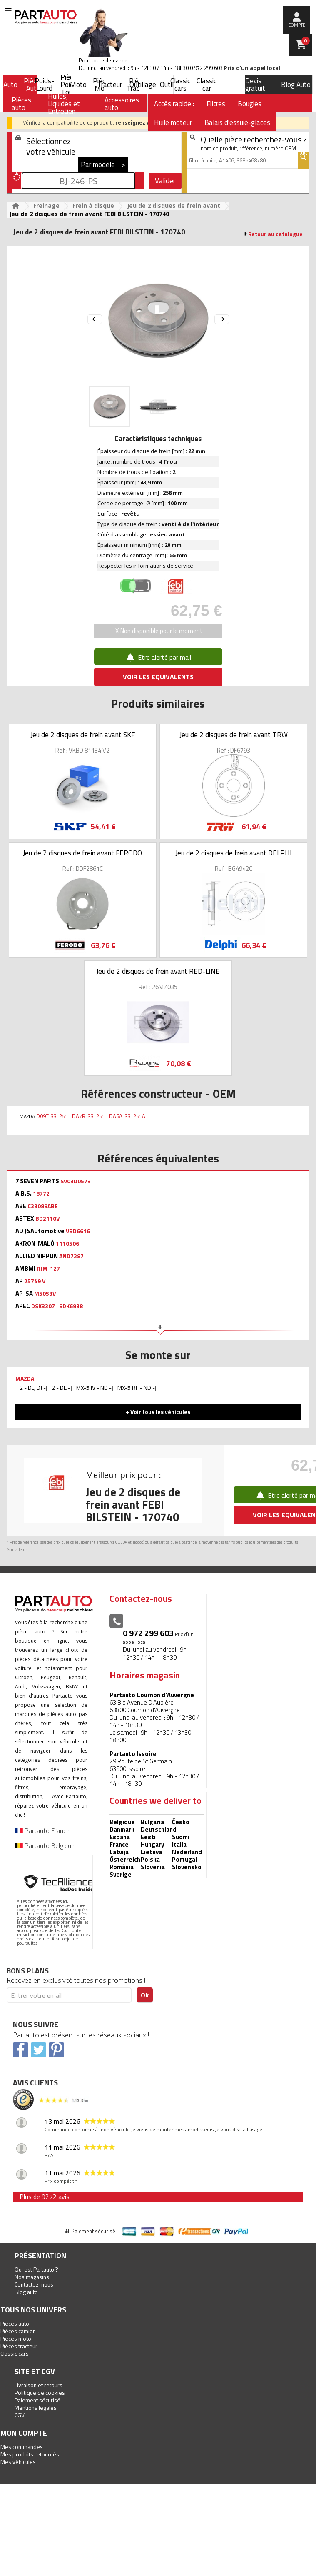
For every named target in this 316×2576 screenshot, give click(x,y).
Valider (165, 180)
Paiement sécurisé (37, 2400)
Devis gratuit (255, 84)
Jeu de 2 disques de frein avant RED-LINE (158, 971)
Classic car (206, 84)
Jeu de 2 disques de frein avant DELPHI (233, 853)
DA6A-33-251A (127, 1116)
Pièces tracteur (18, 2346)
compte (296, 25)
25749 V (34, 1281)
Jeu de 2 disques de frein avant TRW (233, 734)
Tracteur (109, 84)
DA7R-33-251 (88, 1116)
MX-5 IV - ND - (94, 1387)
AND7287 (71, 1256)
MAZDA (24, 1378)
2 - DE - (61, 1387)
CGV (20, 2415)
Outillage (142, 84)
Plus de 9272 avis (45, 2197)
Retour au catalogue (275, 234)
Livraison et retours (38, 2385)
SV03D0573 (75, 1181)
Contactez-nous (34, 2284)
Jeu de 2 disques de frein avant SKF (82, 734)
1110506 (67, 1243)
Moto (78, 84)
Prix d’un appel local (252, 68)
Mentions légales (36, 2407)
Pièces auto (14, 2323)
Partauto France (42, 1830)
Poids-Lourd (44, 84)
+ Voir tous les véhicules (158, 1411)
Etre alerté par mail (158, 657)
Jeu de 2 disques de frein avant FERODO (82, 853)
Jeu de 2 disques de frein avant (173, 205)
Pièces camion (18, 2331)
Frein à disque (93, 205)
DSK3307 (43, 1306)
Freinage (46, 205)
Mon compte (23, 2433)
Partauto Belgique (45, 1845)
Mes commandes (21, 2446)
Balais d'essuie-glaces (237, 122)
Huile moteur (173, 122)
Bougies (249, 103)
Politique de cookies (40, 2392)
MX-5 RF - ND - (136, 1387)
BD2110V (47, 1218)
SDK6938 (71, 1306)
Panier (305, 41)
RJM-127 (48, 1268)
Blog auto (26, 2291)
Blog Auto (296, 84)
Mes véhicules (18, 2461)
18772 (41, 1193)
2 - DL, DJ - (33, 1387)
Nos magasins (32, 2276)
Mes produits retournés (29, 2454)
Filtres (216, 103)
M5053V (45, 1293)
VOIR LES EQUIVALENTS (158, 677)
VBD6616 (78, 1231)
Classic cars (180, 84)
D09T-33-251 (52, 1116)
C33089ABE (42, 1206)
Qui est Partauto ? (36, 2269)
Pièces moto (15, 2338)
